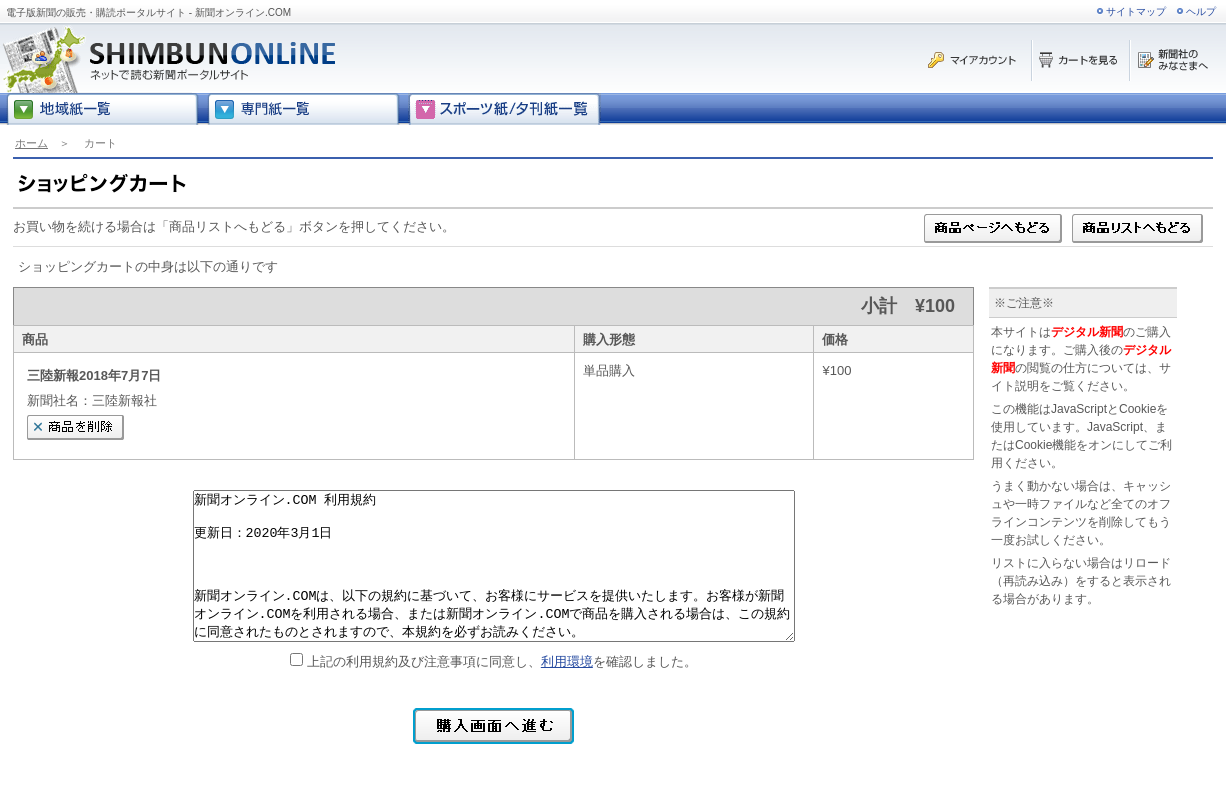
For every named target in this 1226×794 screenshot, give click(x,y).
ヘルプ (1201, 11)
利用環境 (567, 661)
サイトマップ (1136, 11)
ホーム (31, 143)
